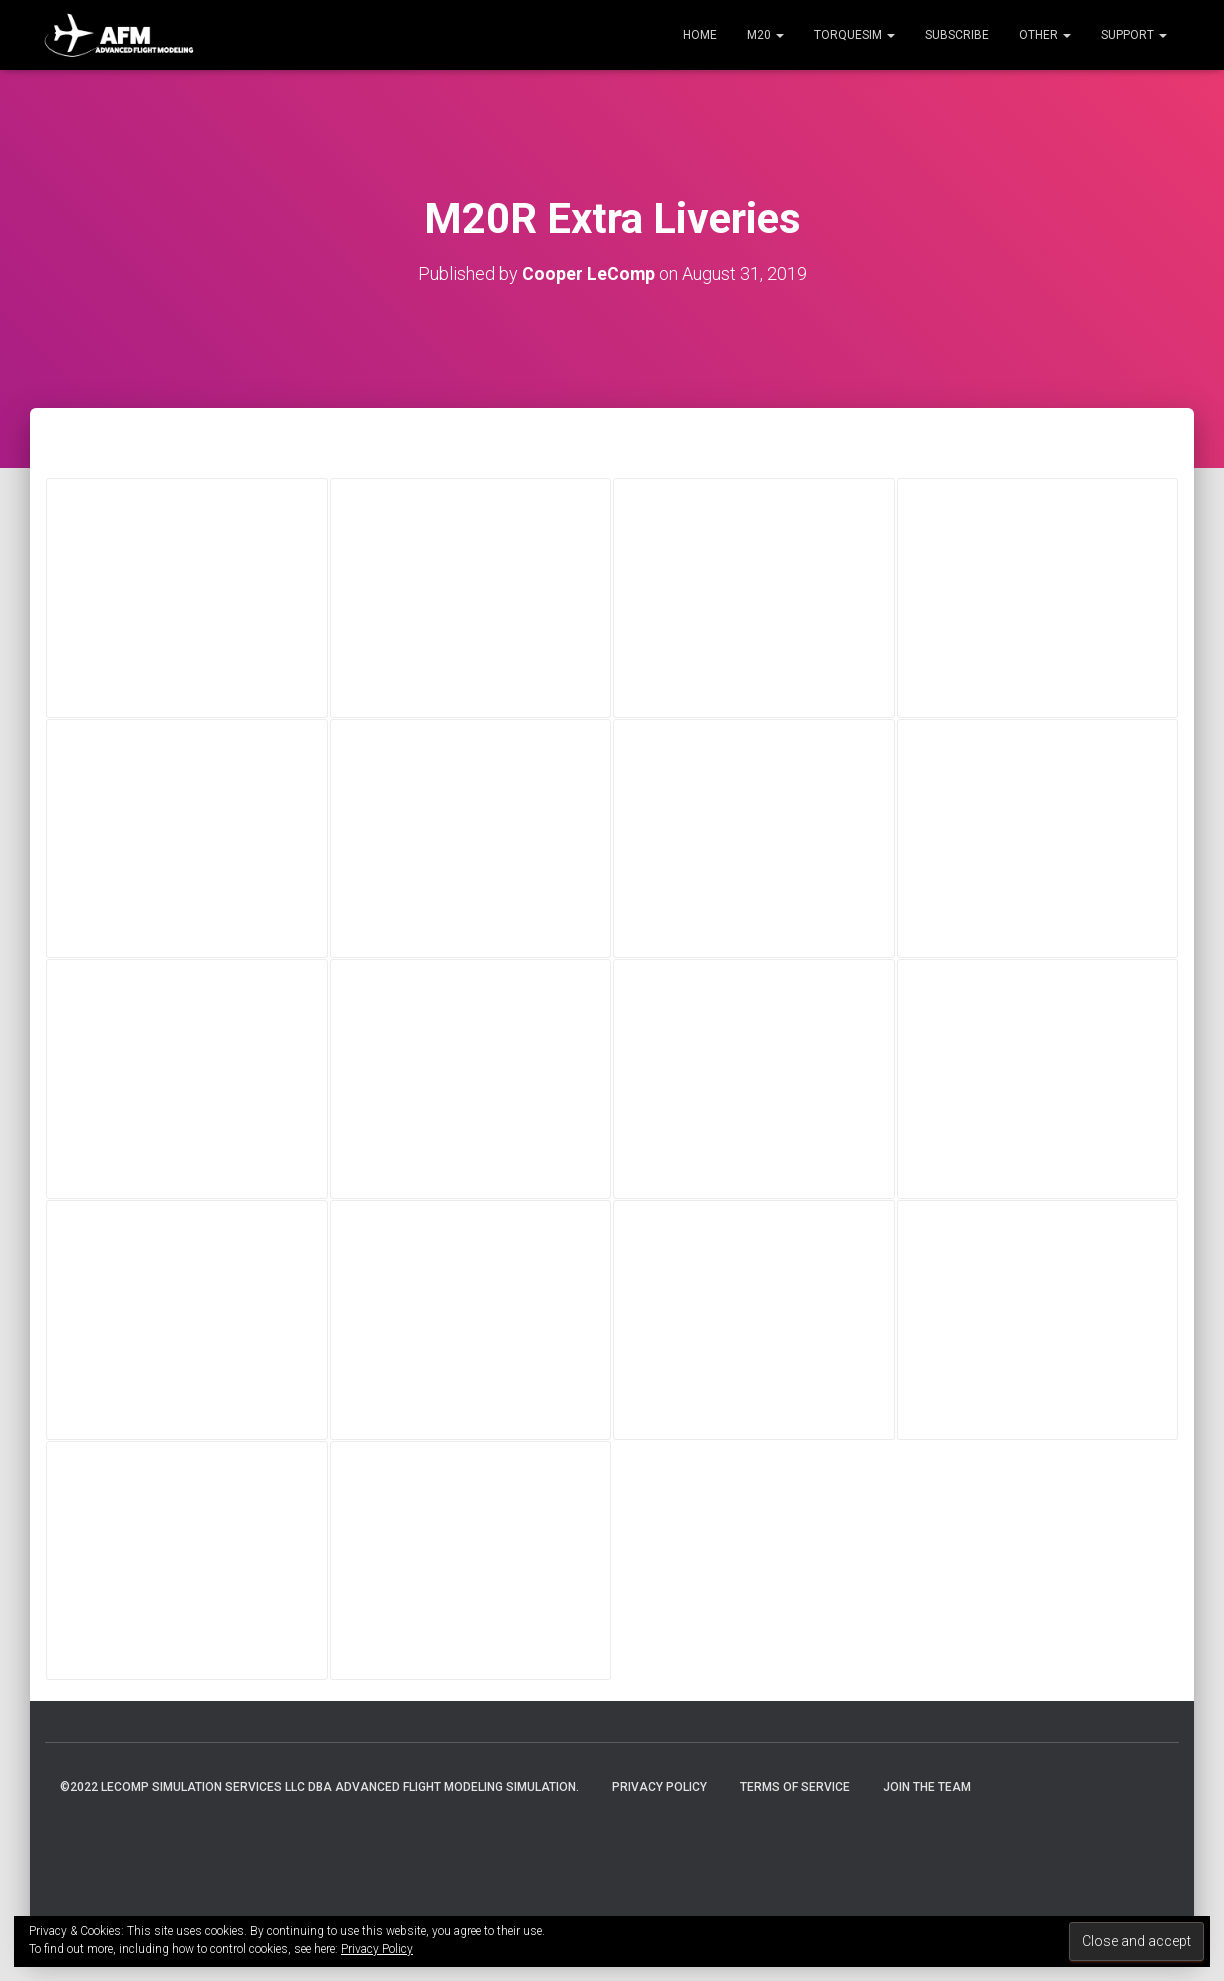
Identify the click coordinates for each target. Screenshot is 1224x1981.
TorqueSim (854, 35)
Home (700, 35)
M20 (765, 35)
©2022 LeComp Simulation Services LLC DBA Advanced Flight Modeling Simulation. (319, 1787)
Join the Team (927, 1787)
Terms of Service (795, 1787)
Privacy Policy (659, 1787)
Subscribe (957, 35)
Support (1134, 35)
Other (1045, 35)
